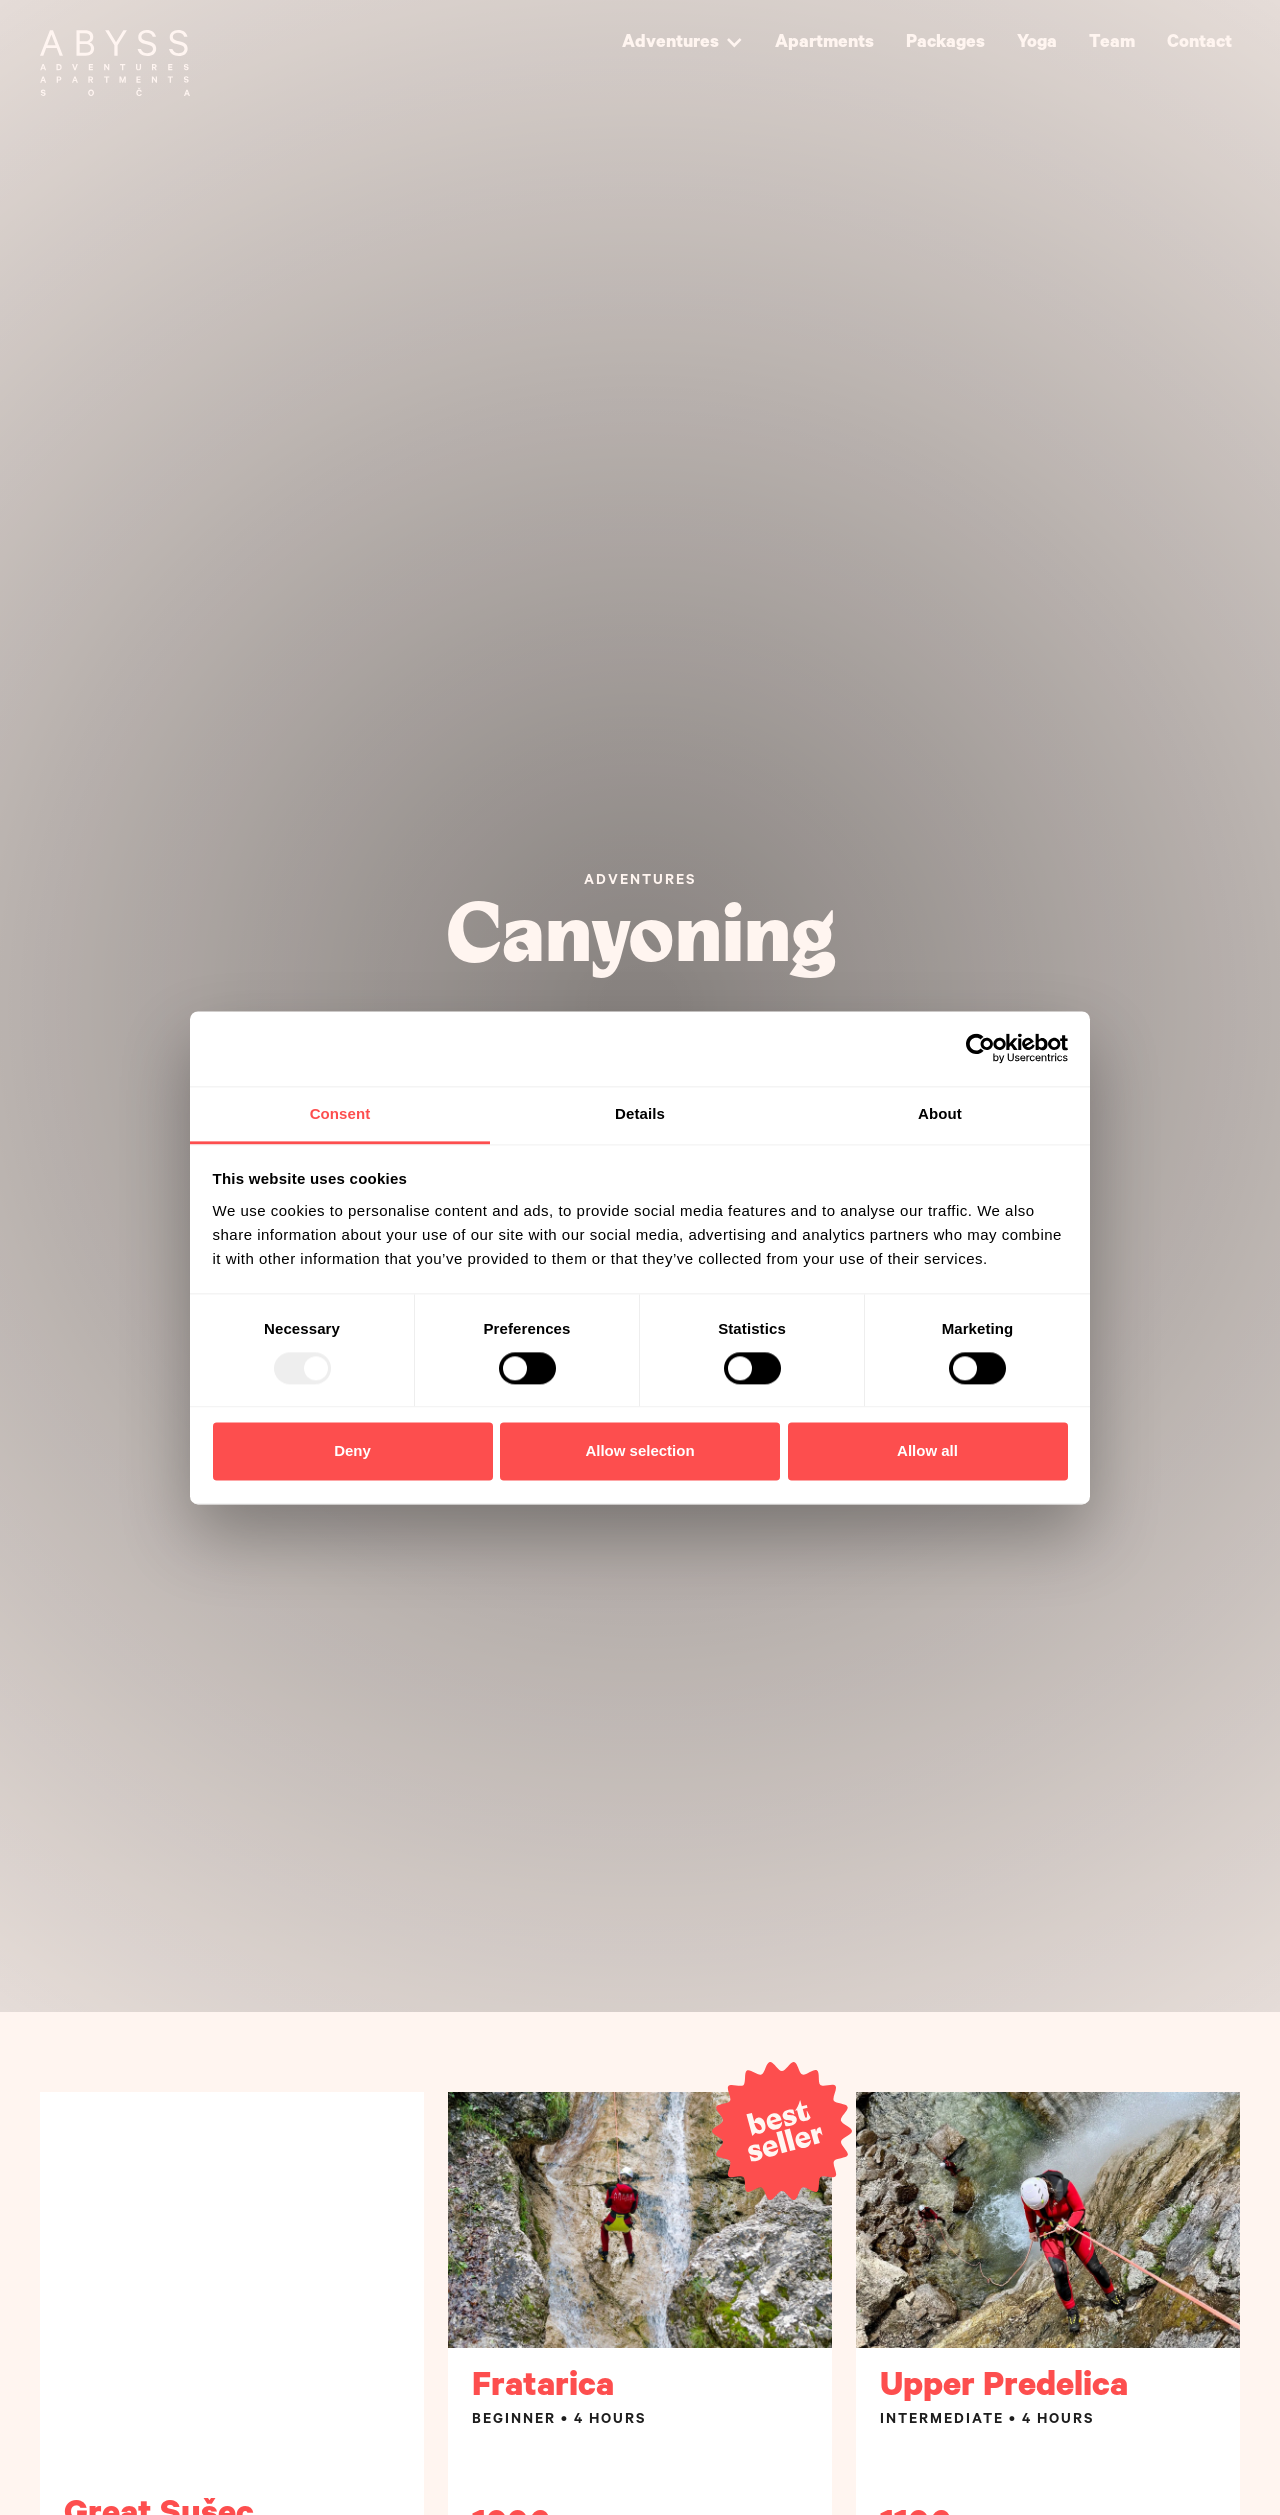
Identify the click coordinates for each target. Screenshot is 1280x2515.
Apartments (824, 44)
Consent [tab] (340, 1113)
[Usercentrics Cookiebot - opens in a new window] (980, 1048)
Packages (945, 44)
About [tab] (940, 1113)
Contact (1199, 44)
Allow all (927, 1451)
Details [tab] (640, 1113)
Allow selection (639, 1451)
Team (1112, 44)
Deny (352, 1451)
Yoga (1037, 44)
